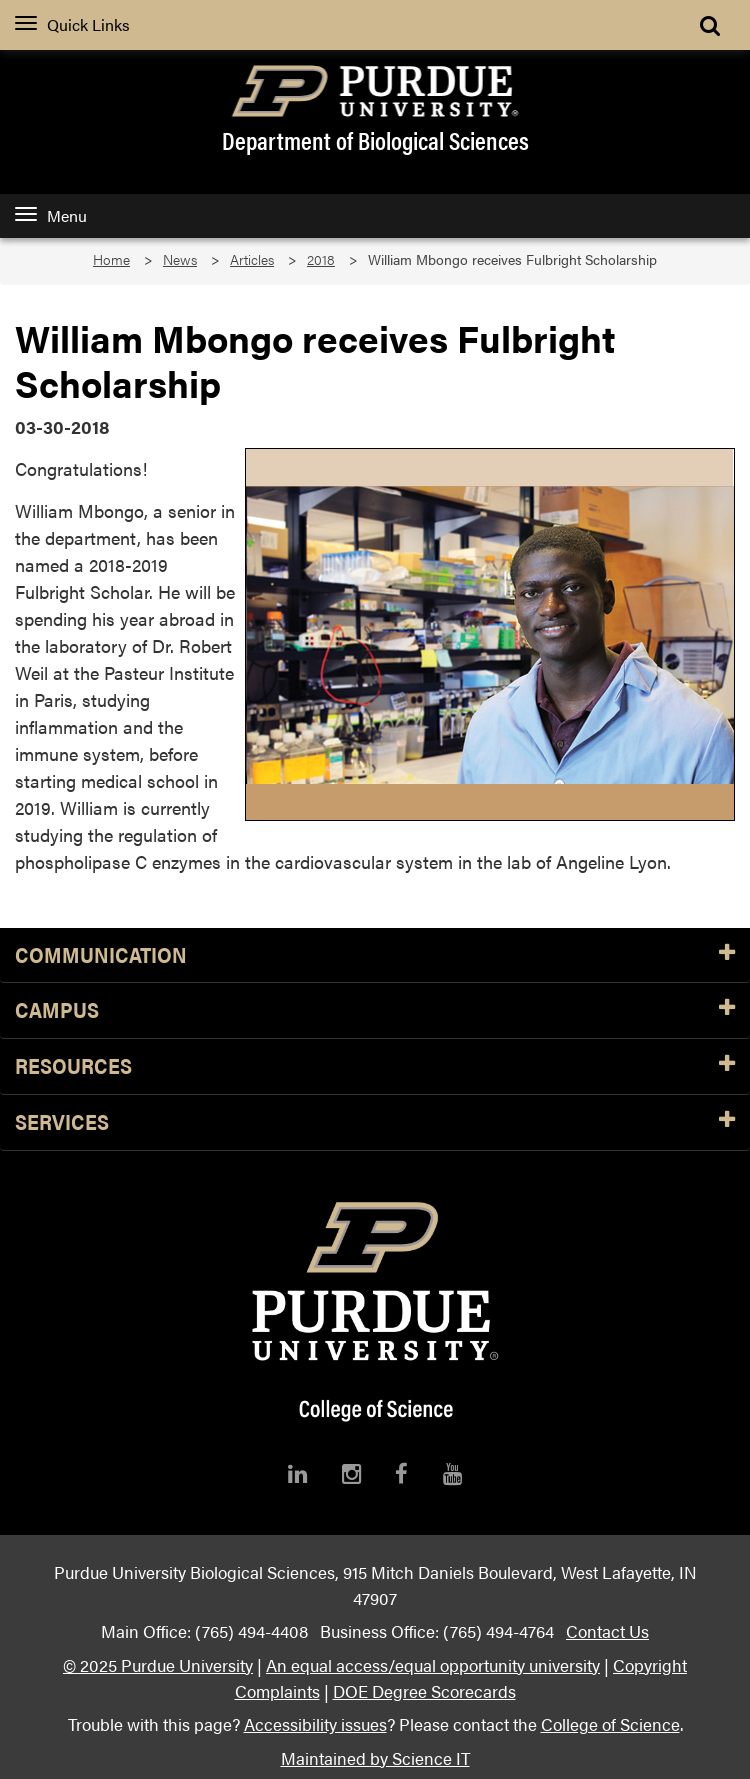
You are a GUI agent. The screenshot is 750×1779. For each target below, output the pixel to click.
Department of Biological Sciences (375, 140)
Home (111, 259)
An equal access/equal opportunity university (433, 1664)
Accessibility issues (315, 1723)
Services (375, 1122)
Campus (375, 1010)
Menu (51, 215)
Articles (252, 259)
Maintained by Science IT (375, 1757)
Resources (375, 1066)
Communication (375, 955)
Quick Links (72, 24)
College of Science (610, 1723)
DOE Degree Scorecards (424, 1690)
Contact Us (607, 1630)
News (180, 259)
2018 (321, 259)
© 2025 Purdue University (158, 1664)
